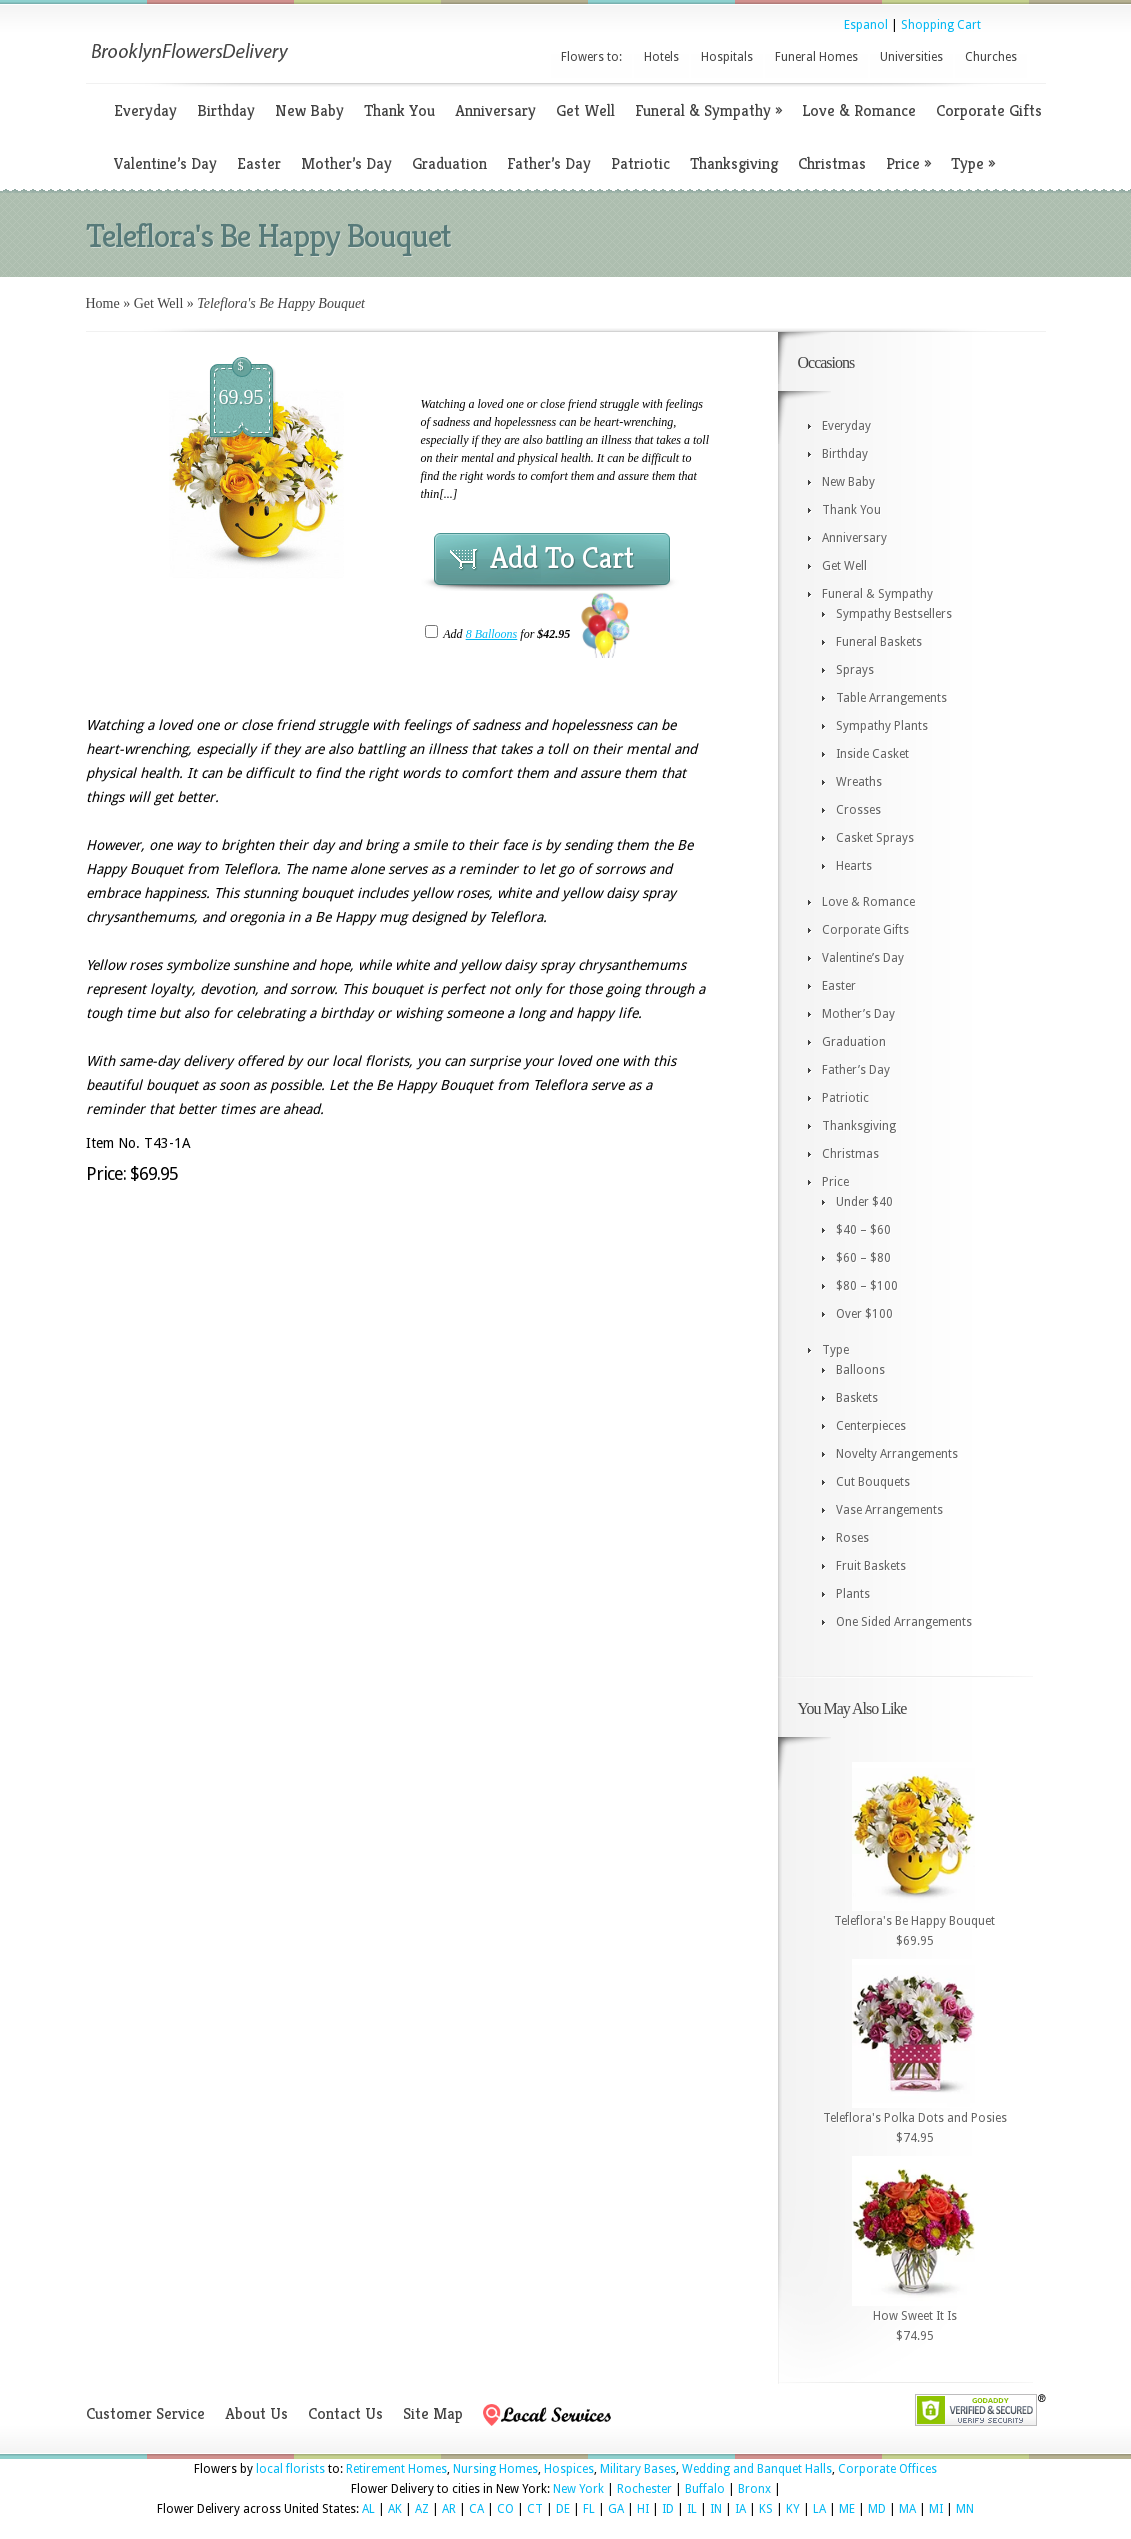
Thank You (399, 110)
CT (535, 2509)
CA (476, 2509)
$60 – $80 (863, 1258)
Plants (853, 1594)
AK (395, 2509)
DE (563, 2509)
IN (716, 2509)
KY (793, 2509)
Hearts (854, 866)
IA (740, 2509)
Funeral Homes (816, 57)
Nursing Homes (495, 2469)
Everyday (145, 110)
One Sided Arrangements (904, 1622)
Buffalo (705, 2489)
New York (578, 2489)
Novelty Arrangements (897, 1454)
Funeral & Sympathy (708, 110)
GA (616, 2509)
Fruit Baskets (871, 1566)
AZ (422, 2509)
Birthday (226, 110)
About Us (256, 2413)
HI (643, 2509)
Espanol (866, 25)
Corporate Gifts (989, 110)
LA (819, 2509)
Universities (911, 57)
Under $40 (864, 1202)
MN (965, 2509)
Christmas (832, 163)
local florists (290, 2469)
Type (973, 163)
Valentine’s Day (165, 163)
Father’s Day (549, 163)
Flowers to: (591, 57)
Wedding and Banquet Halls (757, 2469)
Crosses (858, 810)
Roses (852, 1538)
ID (668, 2509)
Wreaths (859, 782)
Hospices (569, 2469)
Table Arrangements (891, 698)
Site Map (433, 2413)
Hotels (661, 57)
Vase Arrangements (889, 1510)
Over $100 (864, 1314)
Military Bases (638, 2469)
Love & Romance (859, 110)
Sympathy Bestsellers (894, 614)
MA (907, 2509)
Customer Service (145, 2413)
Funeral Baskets (879, 642)
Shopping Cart (941, 25)
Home (103, 303)
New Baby (309, 110)
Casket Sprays (875, 838)
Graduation (449, 163)
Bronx (754, 2489)
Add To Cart (562, 558)
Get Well (585, 110)
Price (908, 163)
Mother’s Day (346, 163)
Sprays (855, 670)
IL (692, 2509)
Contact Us (345, 2413)
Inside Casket (872, 754)
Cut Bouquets (873, 1482)
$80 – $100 (867, 1286)
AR (449, 2509)
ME (847, 2509)
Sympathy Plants (882, 726)
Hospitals (727, 57)
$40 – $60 (863, 1230)
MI (936, 2509)
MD (877, 2509)
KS (766, 2509)
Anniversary (495, 110)
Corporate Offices (887, 2469)
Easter (259, 163)
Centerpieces (871, 1426)
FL (589, 2509)
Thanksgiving (734, 163)
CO (505, 2509)
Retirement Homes (396, 2469)
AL (368, 2509)
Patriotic (640, 163)
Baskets (857, 1398)
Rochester (644, 2489)
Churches (991, 57)
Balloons (860, 1370)
